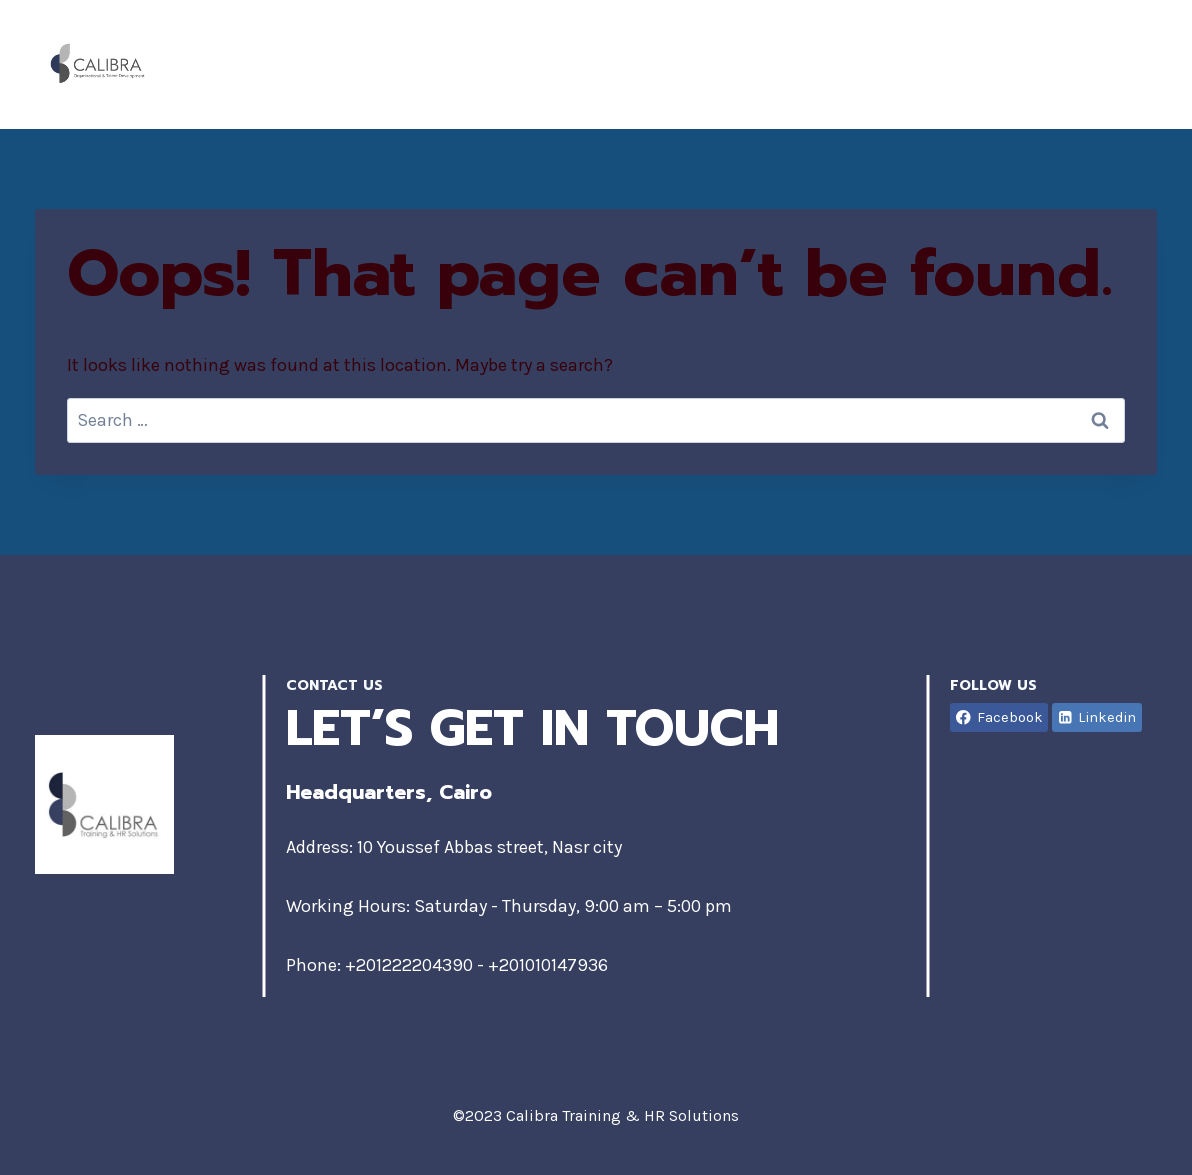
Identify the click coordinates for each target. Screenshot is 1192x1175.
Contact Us (1079, 64)
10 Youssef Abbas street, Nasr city (489, 847)
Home (663, 64)
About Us (780, 64)
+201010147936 (548, 965)
